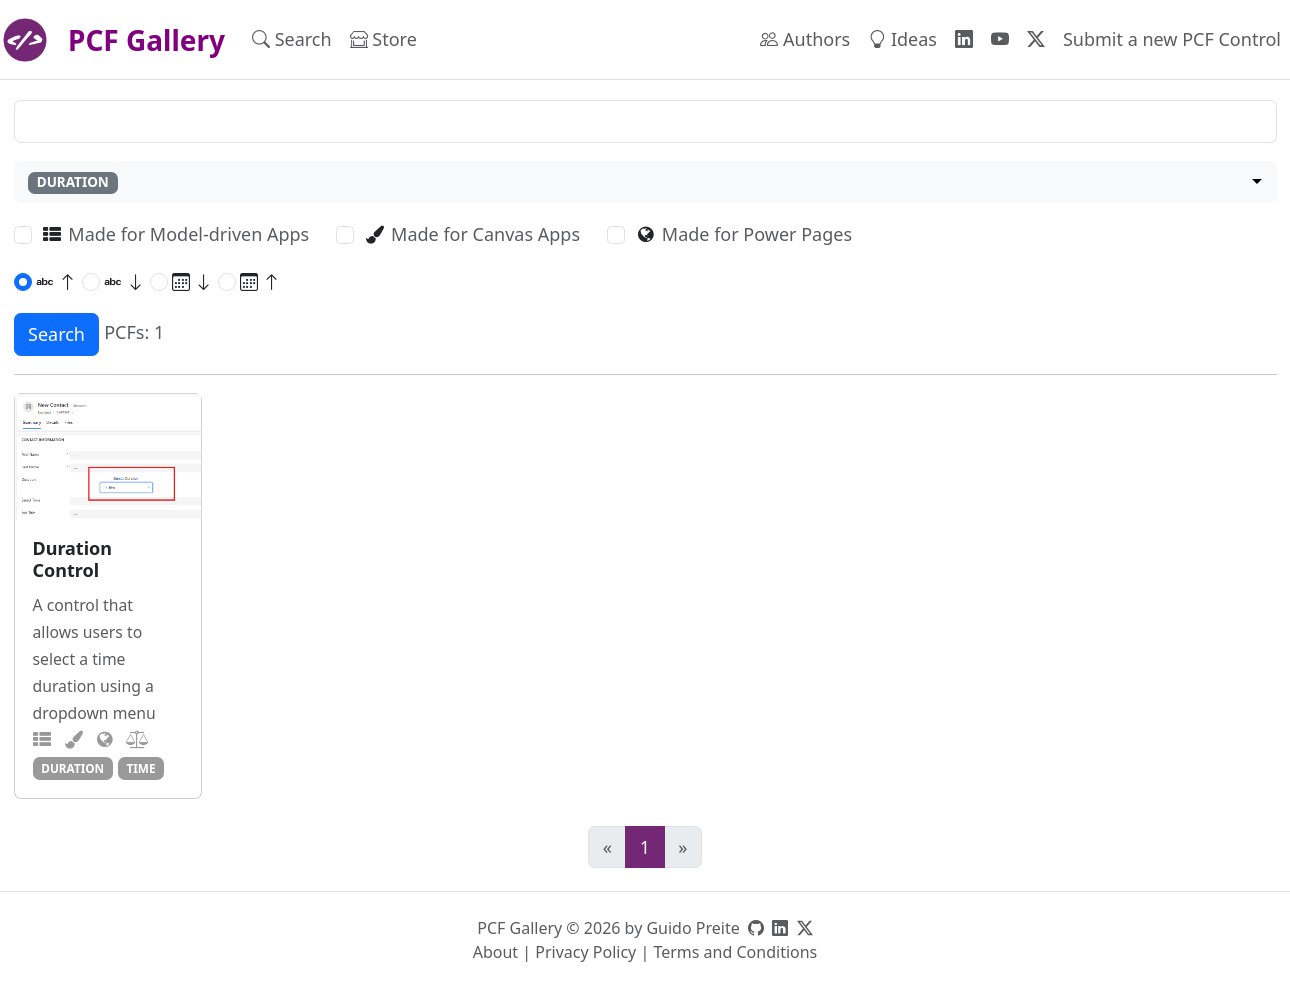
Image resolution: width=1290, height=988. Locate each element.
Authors (805, 39)
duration (72, 768)
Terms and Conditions (735, 952)
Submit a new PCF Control (1172, 39)
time (140, 768)
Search (292, 39)
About (495, 952)
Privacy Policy (585, 952)
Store (383, 39)
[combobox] (645, 182)
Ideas (902, 39)
